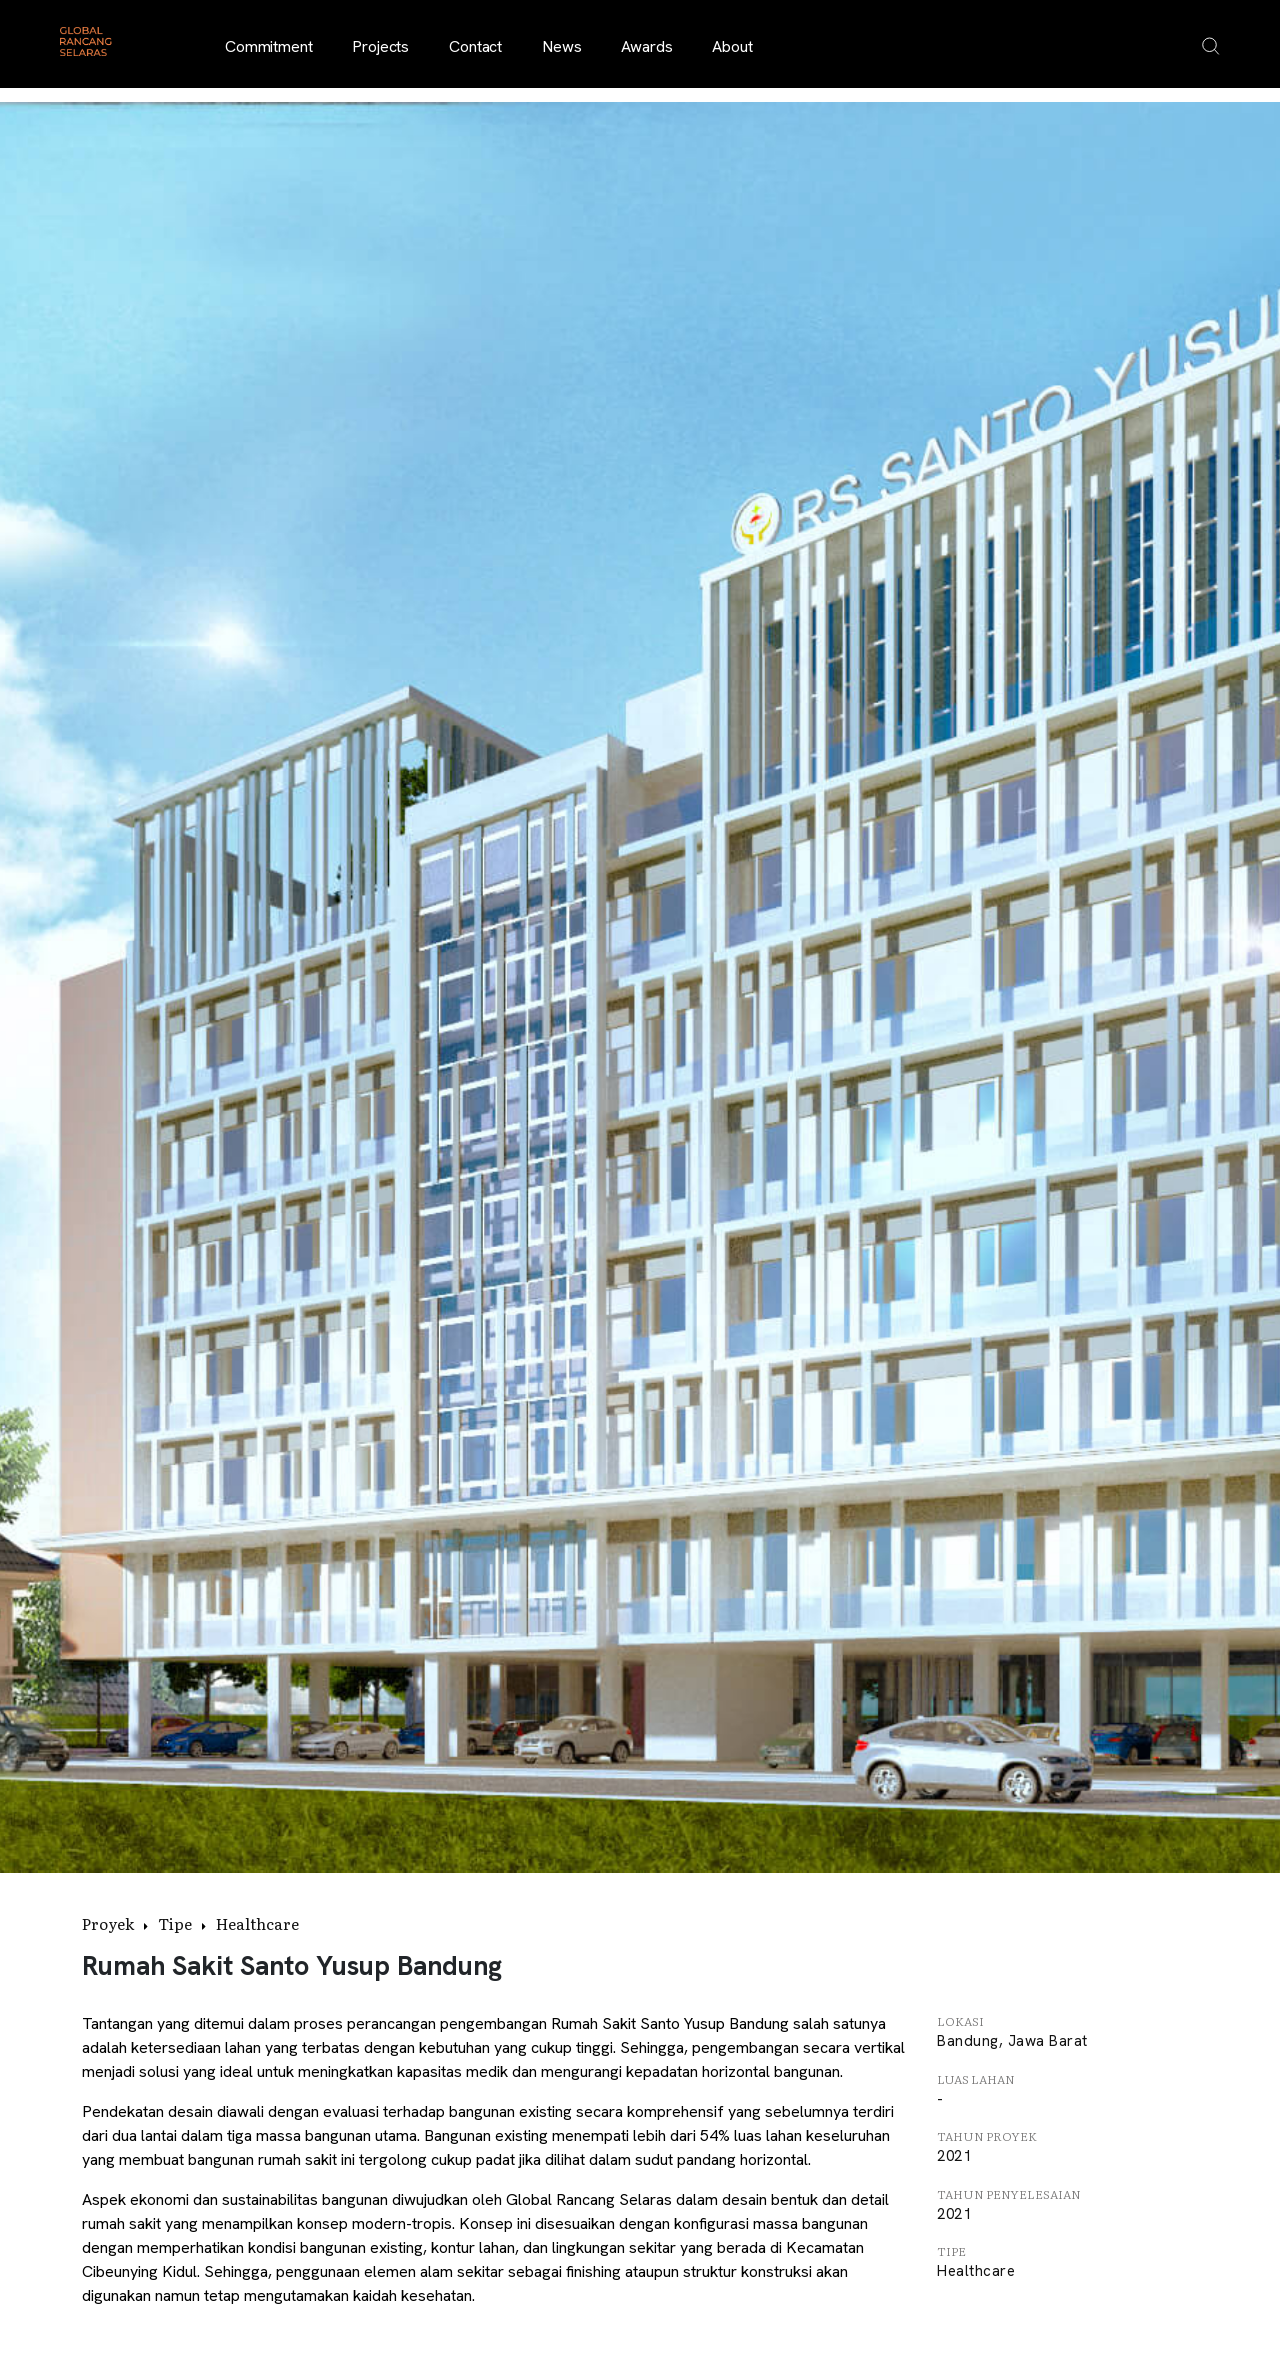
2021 (954, 2156)
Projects (380, 46)
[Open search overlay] (1211, 46)
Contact (475, 46)
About (732, 46)
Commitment (268, 46)
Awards (646, 46)
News (561, 46)
